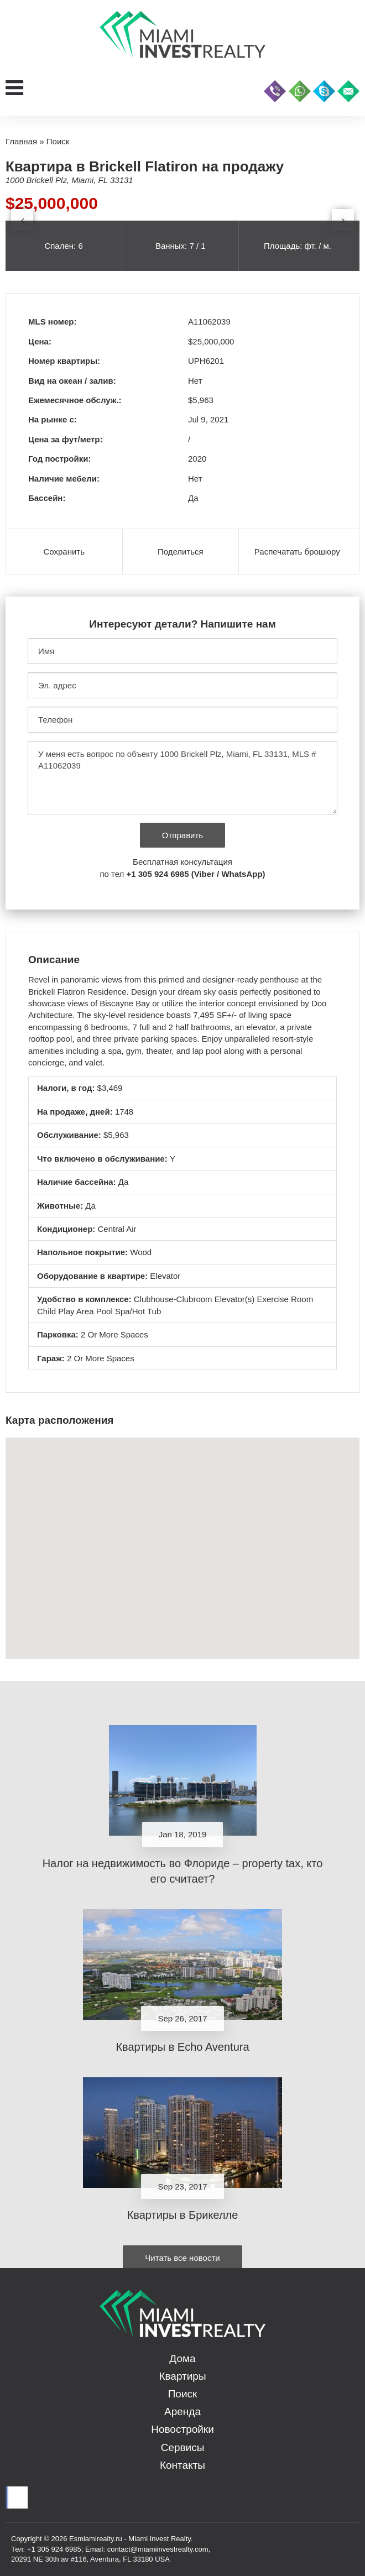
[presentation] (22, 220)
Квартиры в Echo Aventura (182, 2047)
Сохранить (64, 551)
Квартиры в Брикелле (182, 2215)
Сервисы (183, 2447)
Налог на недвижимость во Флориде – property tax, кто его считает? (183, 1871)
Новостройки (182, 2429)
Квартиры (182, 2376)
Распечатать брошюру (297, 551)
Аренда (182, 2411)
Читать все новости (182, 2258)
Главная (21, 141)
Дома (182, 2358)
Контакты (182, 2465)
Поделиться (181, 551)
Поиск (182, 2394)
